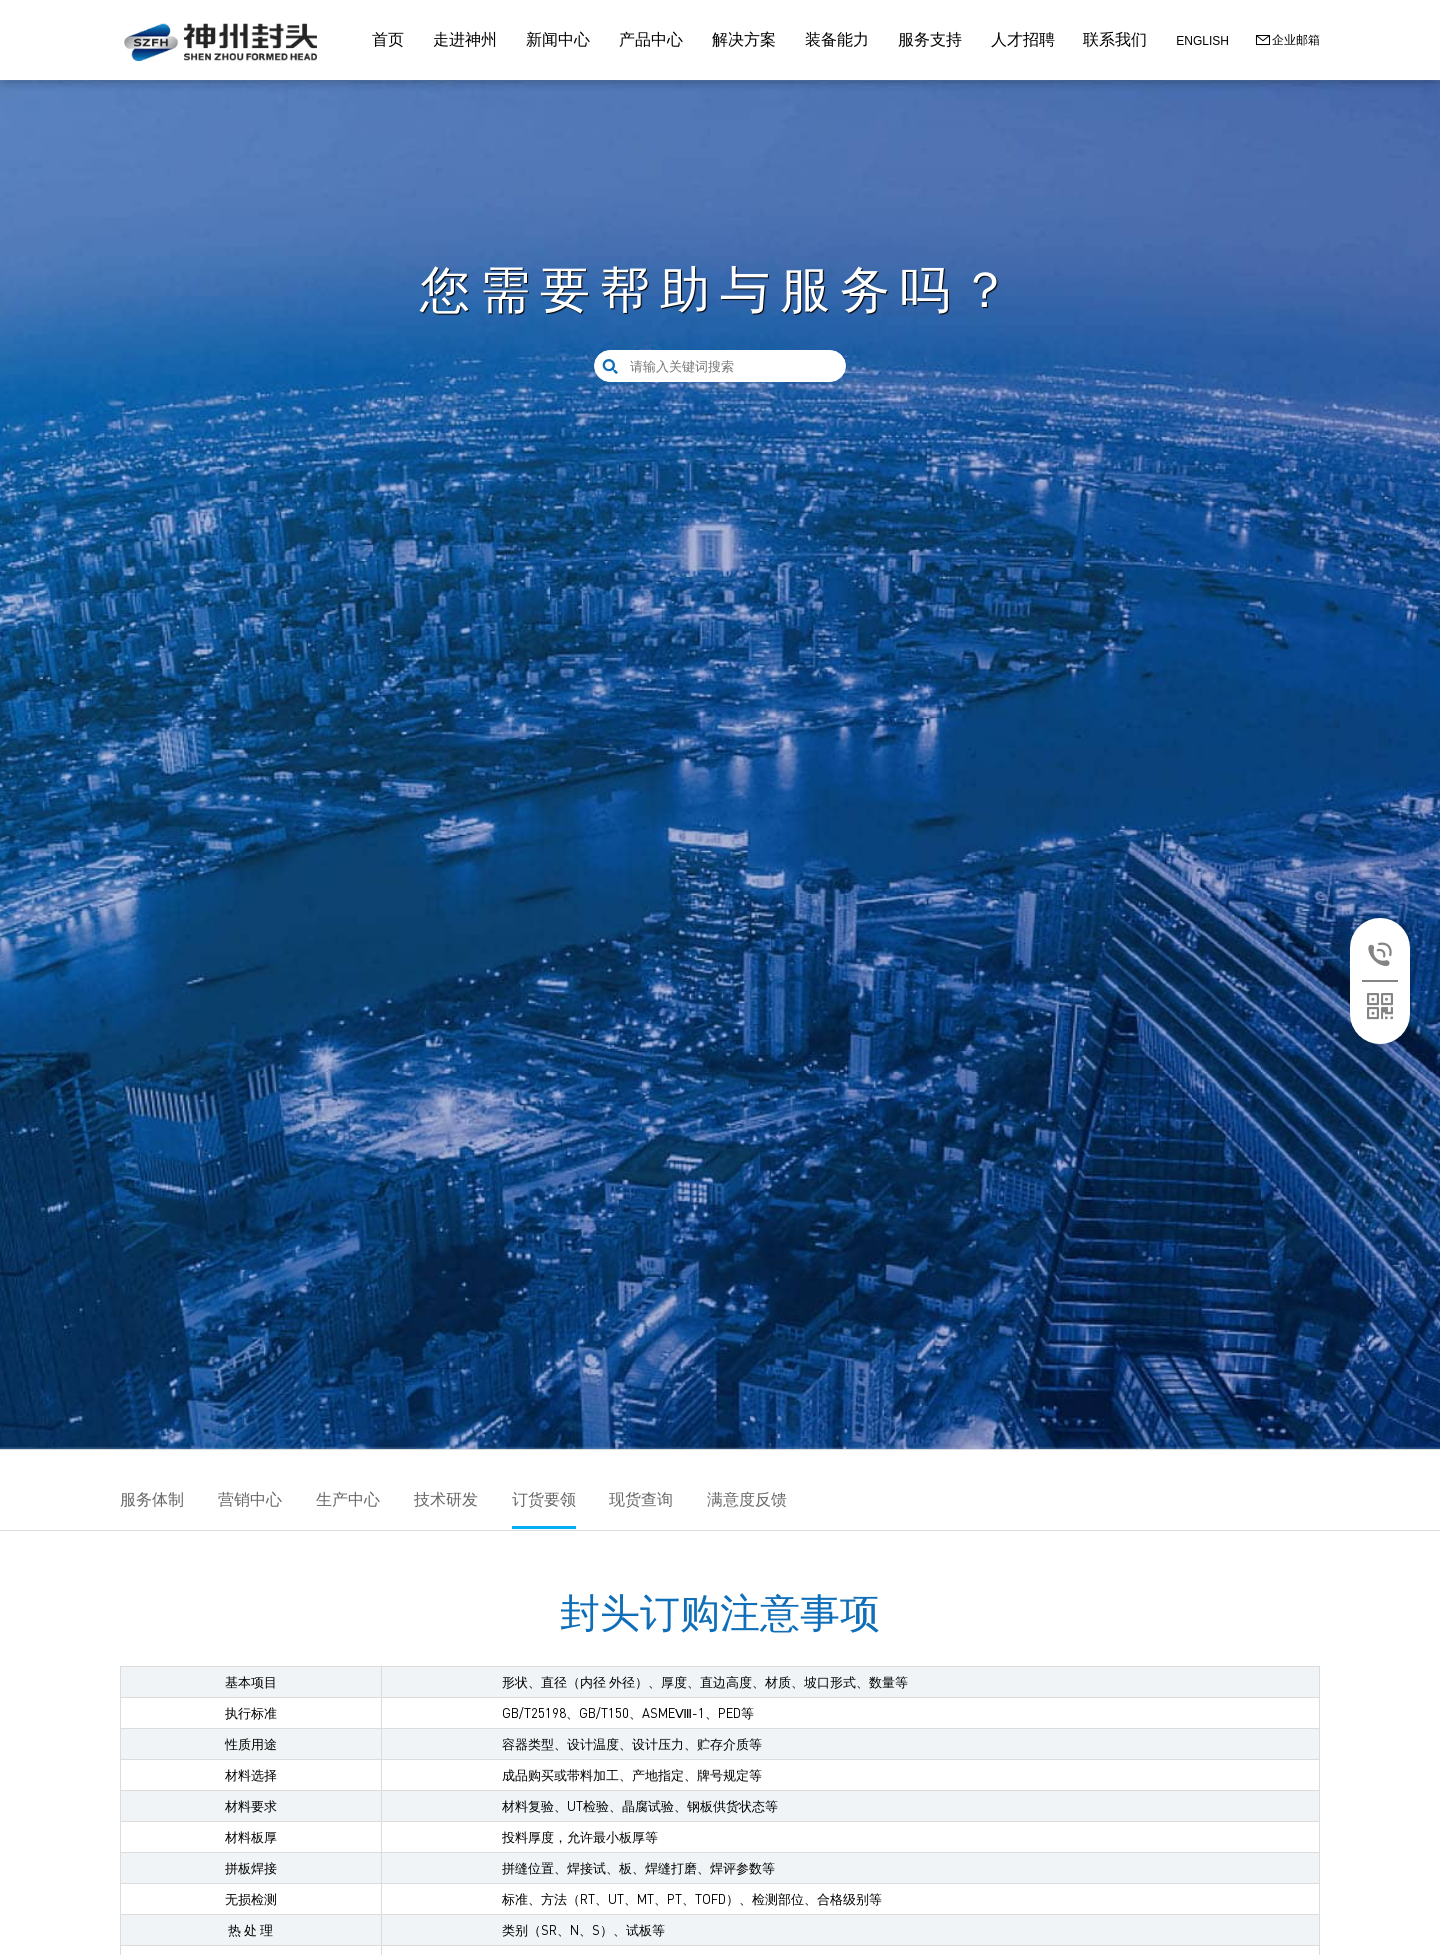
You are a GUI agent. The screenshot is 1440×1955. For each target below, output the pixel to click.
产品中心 (651, 39)
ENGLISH (1202, 41)
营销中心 (250, 1499)
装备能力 (837, 39)
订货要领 (544, 1499)
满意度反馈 (747, 1499)
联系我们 (1115, 39)
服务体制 (152, 1499)
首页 (388, 39)
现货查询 (641, 1499)
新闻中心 (558, 39)
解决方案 (744, 39)
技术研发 (446, 1499)
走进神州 (465, 39)
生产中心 (348, 1499)
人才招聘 (1023, 39)
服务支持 (930, 39)
